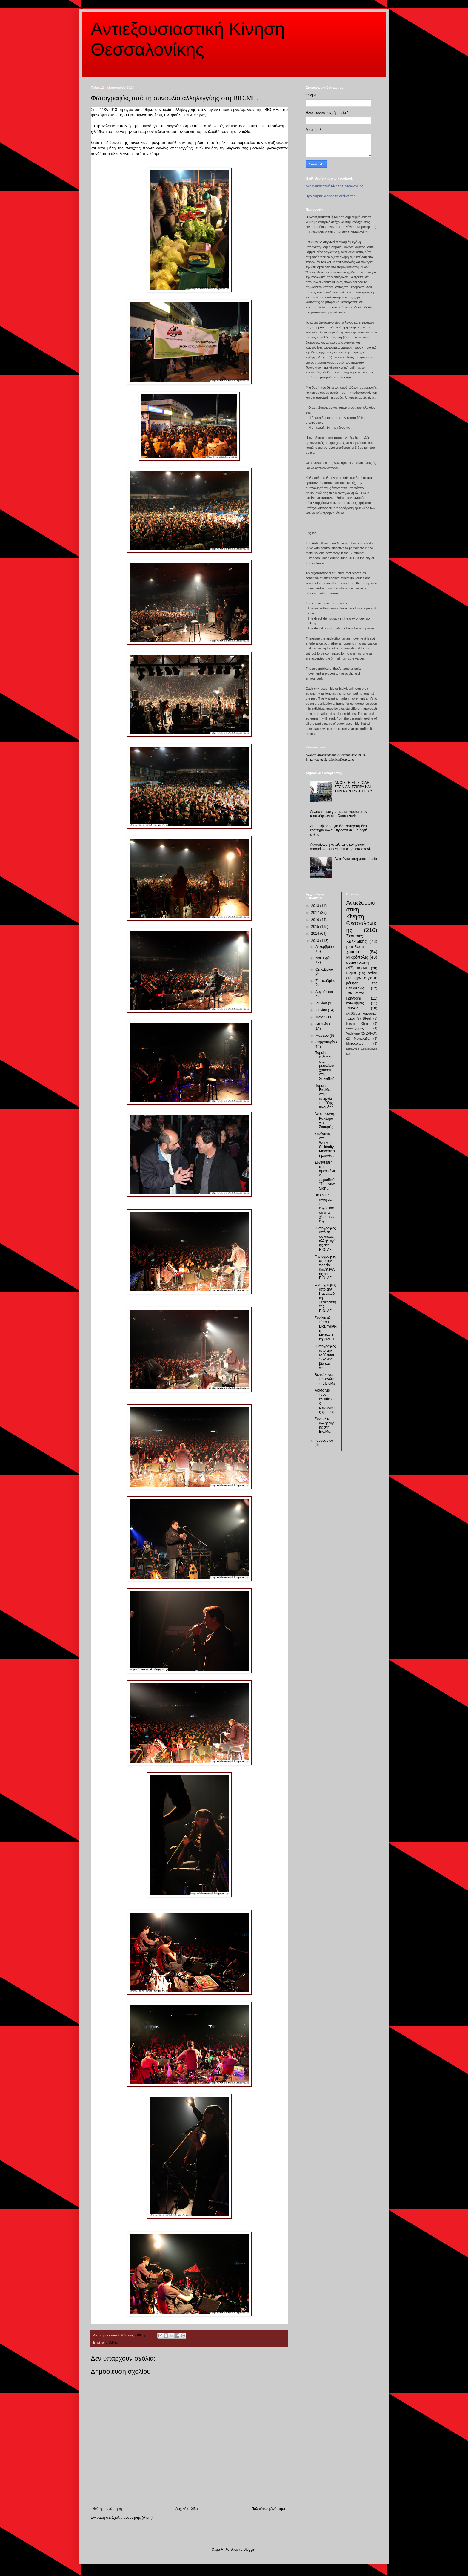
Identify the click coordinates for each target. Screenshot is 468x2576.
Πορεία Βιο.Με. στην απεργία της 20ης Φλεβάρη (324, 1096)
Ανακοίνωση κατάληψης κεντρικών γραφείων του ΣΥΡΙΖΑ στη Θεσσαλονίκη (342, 846)
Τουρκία (352, 1008)
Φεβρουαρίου (326, 1042)
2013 (315, 941)
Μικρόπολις (357, 957)
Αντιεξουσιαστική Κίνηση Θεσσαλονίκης (334, 186)
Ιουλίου (321, 1003)
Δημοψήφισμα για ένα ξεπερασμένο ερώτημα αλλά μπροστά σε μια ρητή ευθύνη (338, 830)
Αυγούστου (324, 992)
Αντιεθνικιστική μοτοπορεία (356, 859)
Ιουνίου (321, 1010)
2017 (315, 913)
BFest (367, 1018)
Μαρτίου (322, 1035)
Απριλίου (322, 1024)
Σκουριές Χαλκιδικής (356, 939)
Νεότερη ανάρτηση (107, 2509)
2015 (315, 927)
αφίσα (372, 973)
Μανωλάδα (362, 1038)
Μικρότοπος (354, 1043)
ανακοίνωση (357, 962)
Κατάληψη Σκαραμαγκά (362, 1048)
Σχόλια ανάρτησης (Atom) (132, 2517)
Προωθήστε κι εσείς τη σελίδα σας (330, 196)
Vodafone (353, 1033)
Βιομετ (351, 973)
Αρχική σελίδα (187, 2509)
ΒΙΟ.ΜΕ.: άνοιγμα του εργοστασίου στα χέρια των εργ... (325, 1208)
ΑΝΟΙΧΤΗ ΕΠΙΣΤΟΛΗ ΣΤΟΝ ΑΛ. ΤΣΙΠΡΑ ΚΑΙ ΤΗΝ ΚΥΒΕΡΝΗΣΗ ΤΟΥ (354, 787)
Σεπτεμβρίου (325, 981)
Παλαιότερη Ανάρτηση (268, 2509)
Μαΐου (320, 1017)
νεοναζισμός (355, 1028)
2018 (315, 906)
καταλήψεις (355, 1003)
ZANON (371, 1033)
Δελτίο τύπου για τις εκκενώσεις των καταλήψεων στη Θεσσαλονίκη (338, 814)
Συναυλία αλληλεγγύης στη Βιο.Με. (325, 1425)
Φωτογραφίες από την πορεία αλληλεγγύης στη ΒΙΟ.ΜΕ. (325, 1267)
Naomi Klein (357, 1023)
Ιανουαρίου (324, 1440)
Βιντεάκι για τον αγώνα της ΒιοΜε (325, 1379)
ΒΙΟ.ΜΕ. (111, 2342)
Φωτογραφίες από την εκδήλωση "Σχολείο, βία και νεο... (325, 1357)
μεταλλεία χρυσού (355, 949)
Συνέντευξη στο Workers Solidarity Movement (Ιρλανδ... (325, 1145)
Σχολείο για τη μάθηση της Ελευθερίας (362, 983)
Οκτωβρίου (324, 969)
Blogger (249, 2549)
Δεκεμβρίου (324, 947)
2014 (315, 933)
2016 (315, 920)
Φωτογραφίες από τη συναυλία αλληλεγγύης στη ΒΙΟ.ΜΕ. (325, 1239)
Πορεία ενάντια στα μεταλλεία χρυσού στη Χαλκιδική (325, 1066)
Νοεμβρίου (323, 958)
